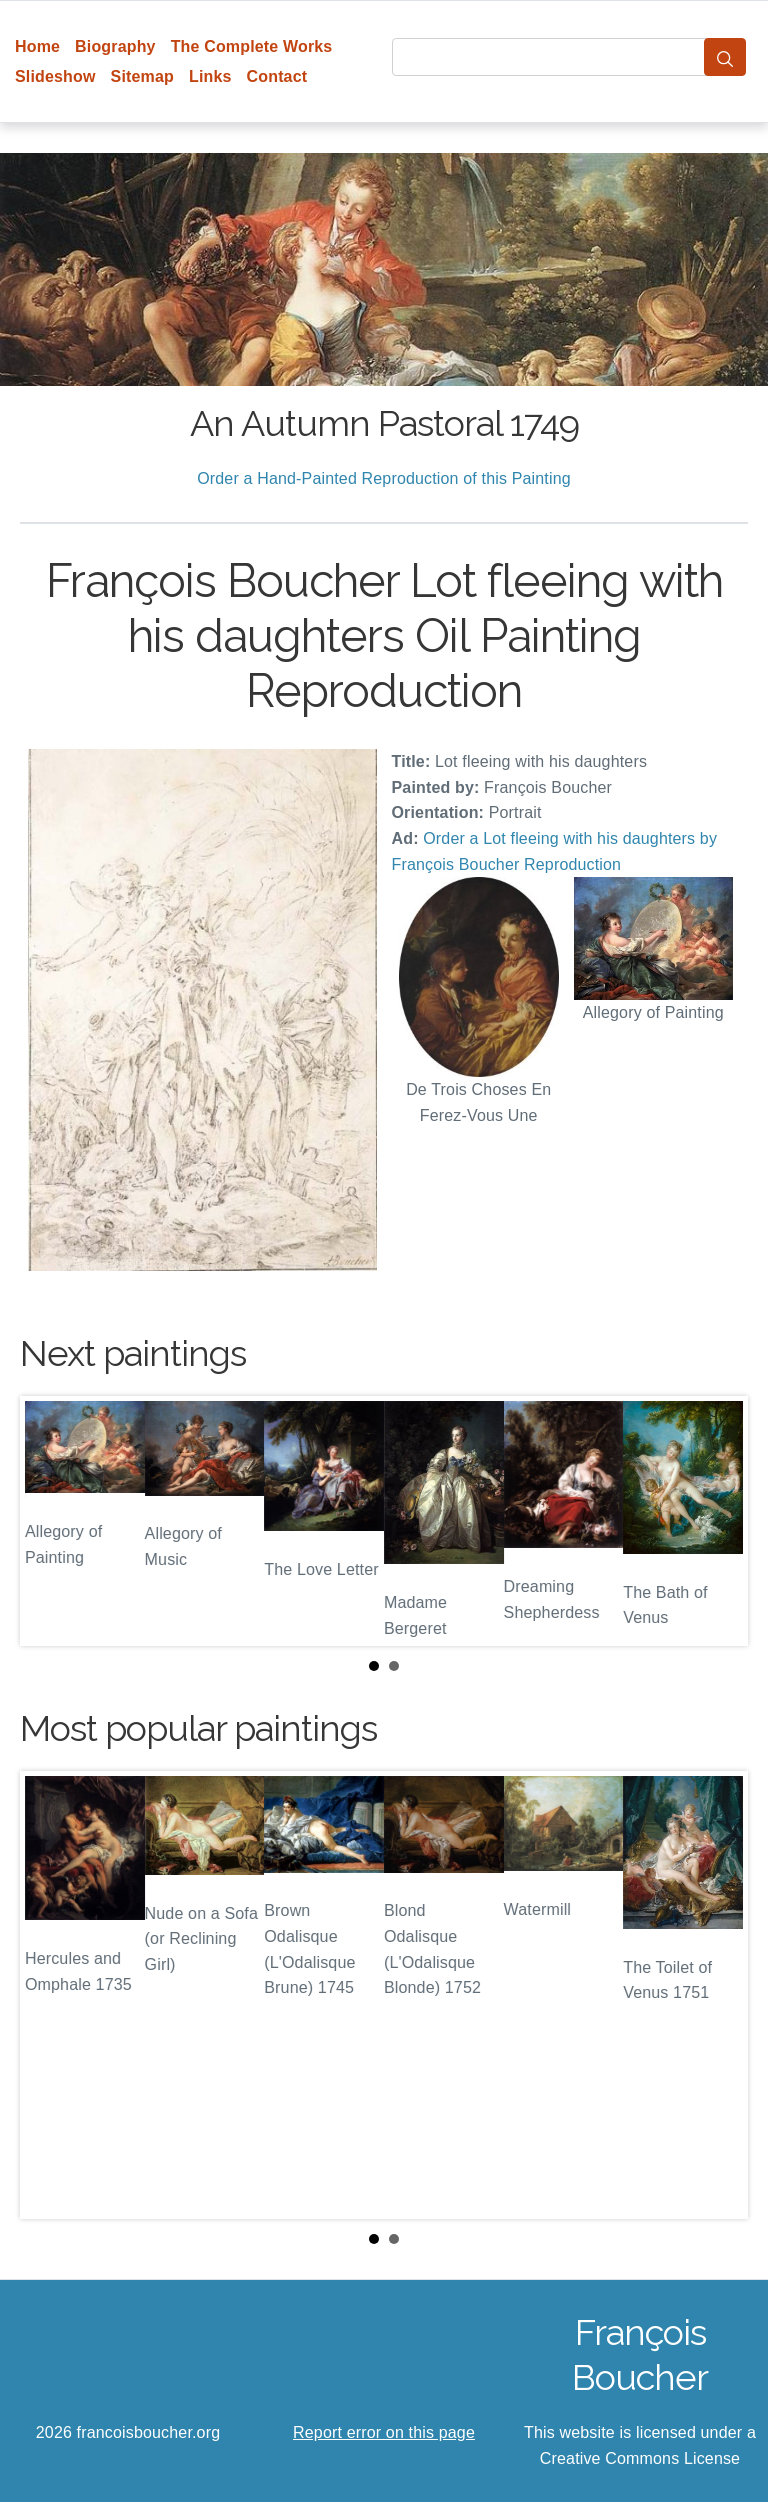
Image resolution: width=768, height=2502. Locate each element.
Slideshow (55, 76)
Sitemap (142, 76)
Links (210, 76)
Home (37, 46)
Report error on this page (384, 2432)
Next (717, 1521)
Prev (51, 1521)
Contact (277, 76)
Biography (115, 46)
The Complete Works (252, 46)
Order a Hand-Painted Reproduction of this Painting (384, 478)
